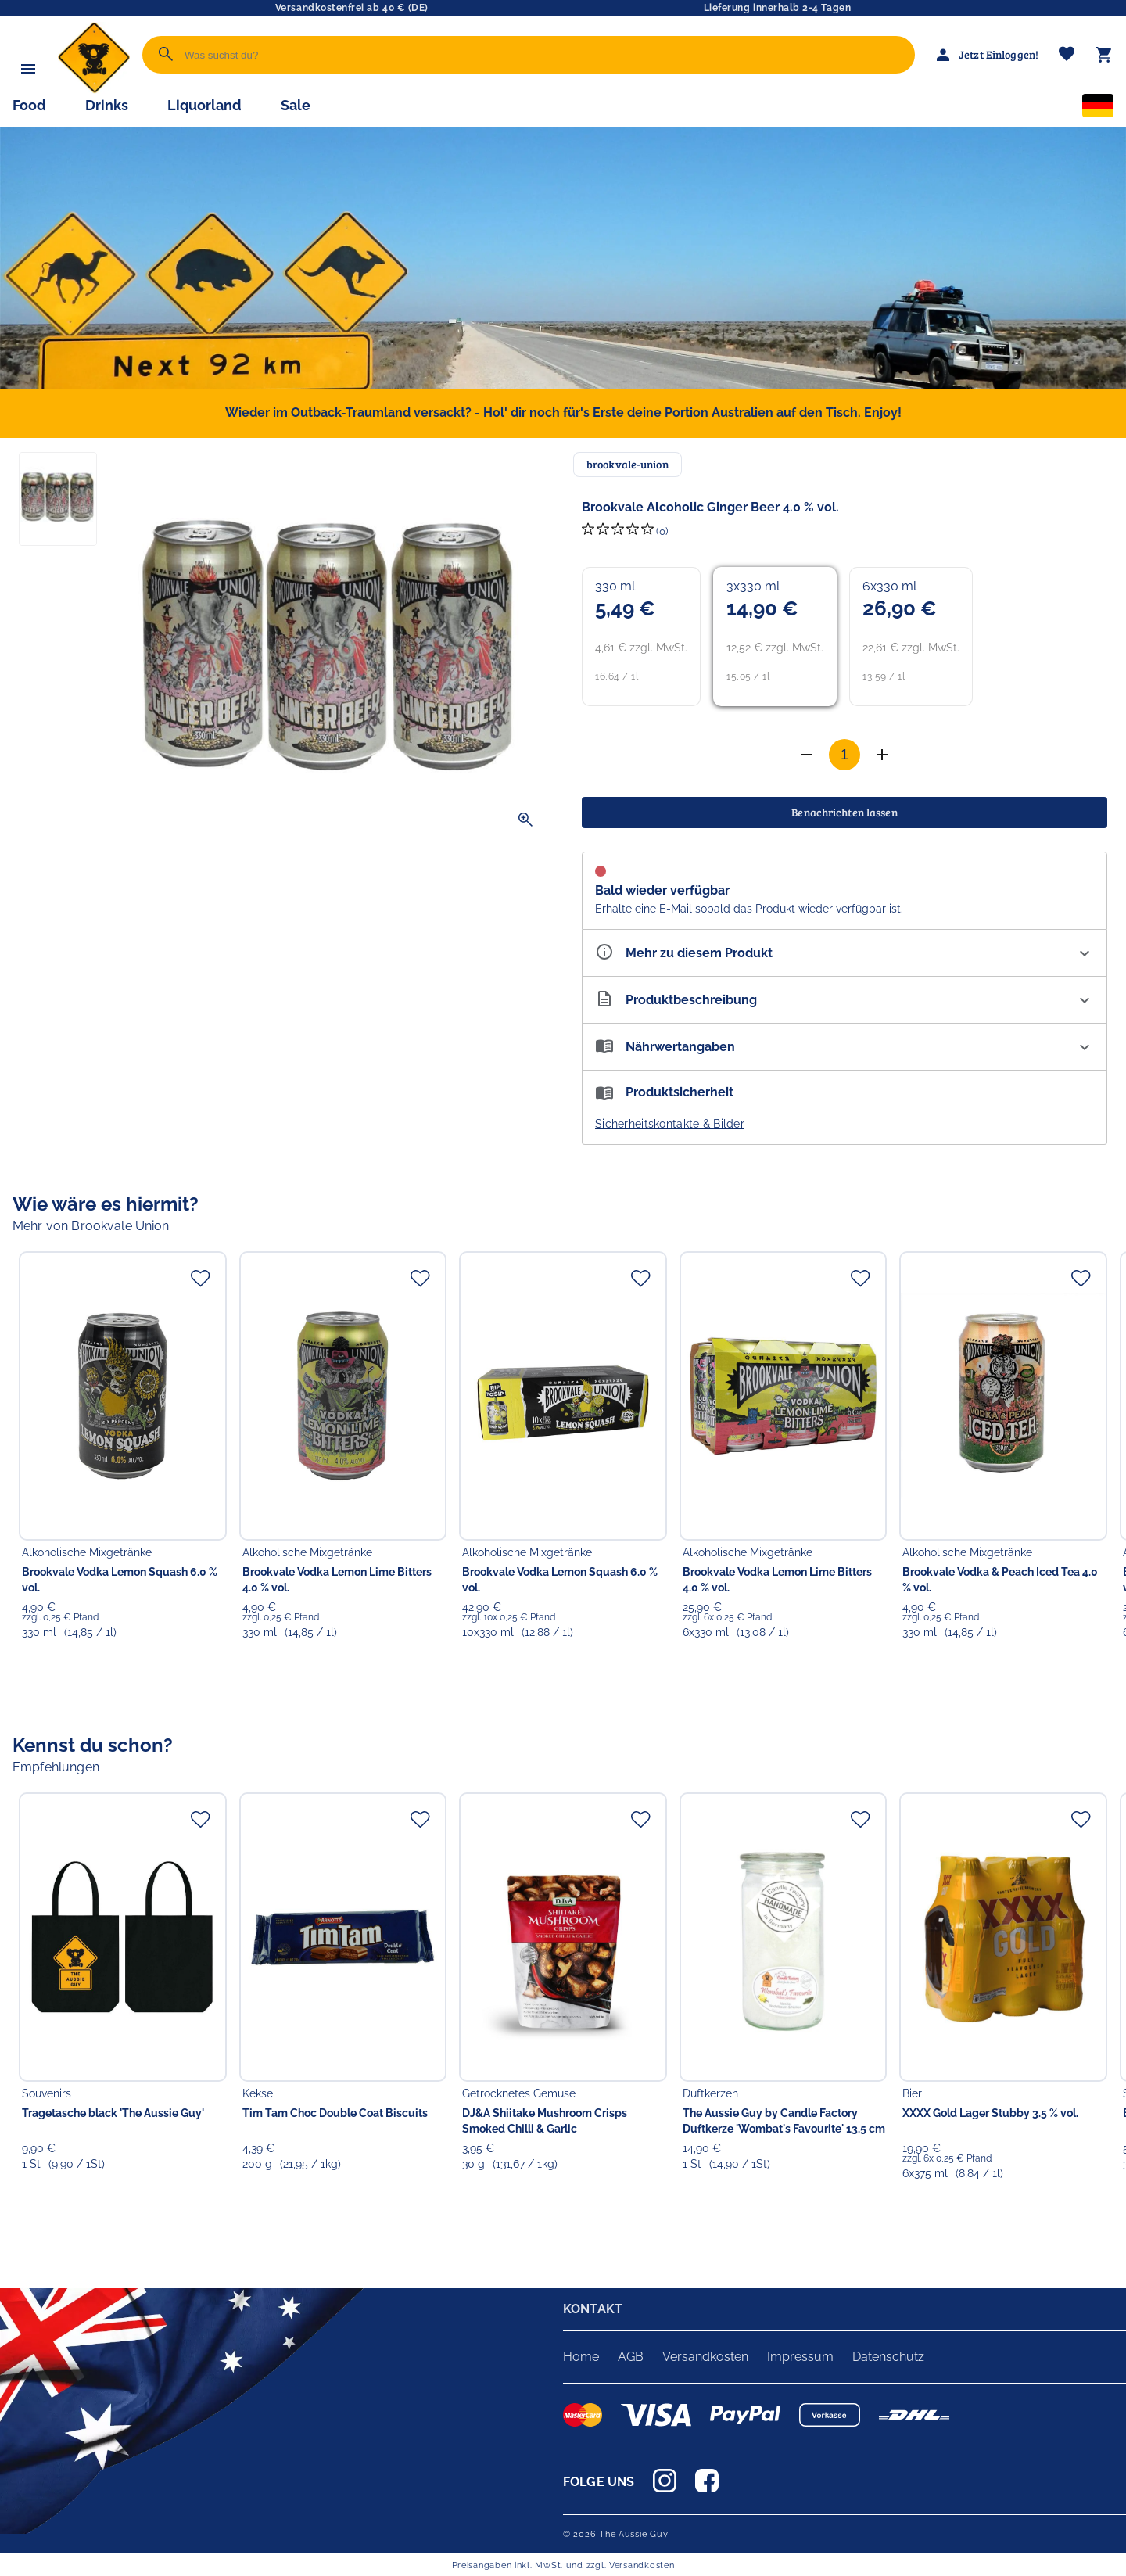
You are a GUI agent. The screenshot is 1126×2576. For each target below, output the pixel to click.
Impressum (800, 2356)
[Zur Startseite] (94, 89)
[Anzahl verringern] (882, 754)
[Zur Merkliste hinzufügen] (200, 1278)
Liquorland (204, 105)
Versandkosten (705, 2356)
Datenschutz (888, 2356)
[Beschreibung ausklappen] (844, 1000)
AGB (631, 2356)
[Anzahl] (844, 754)
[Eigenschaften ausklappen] (844, 953)
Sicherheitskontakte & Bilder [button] (669, 1124)
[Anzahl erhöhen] (807, 754)
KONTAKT (592, 2309)
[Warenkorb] (1104, 54)
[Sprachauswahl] (1098, 109)
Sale (295, 105)
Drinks (106, 105)
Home (581, 2356)
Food (29, 105)
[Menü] (28, 68)
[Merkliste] (1066, 55)
